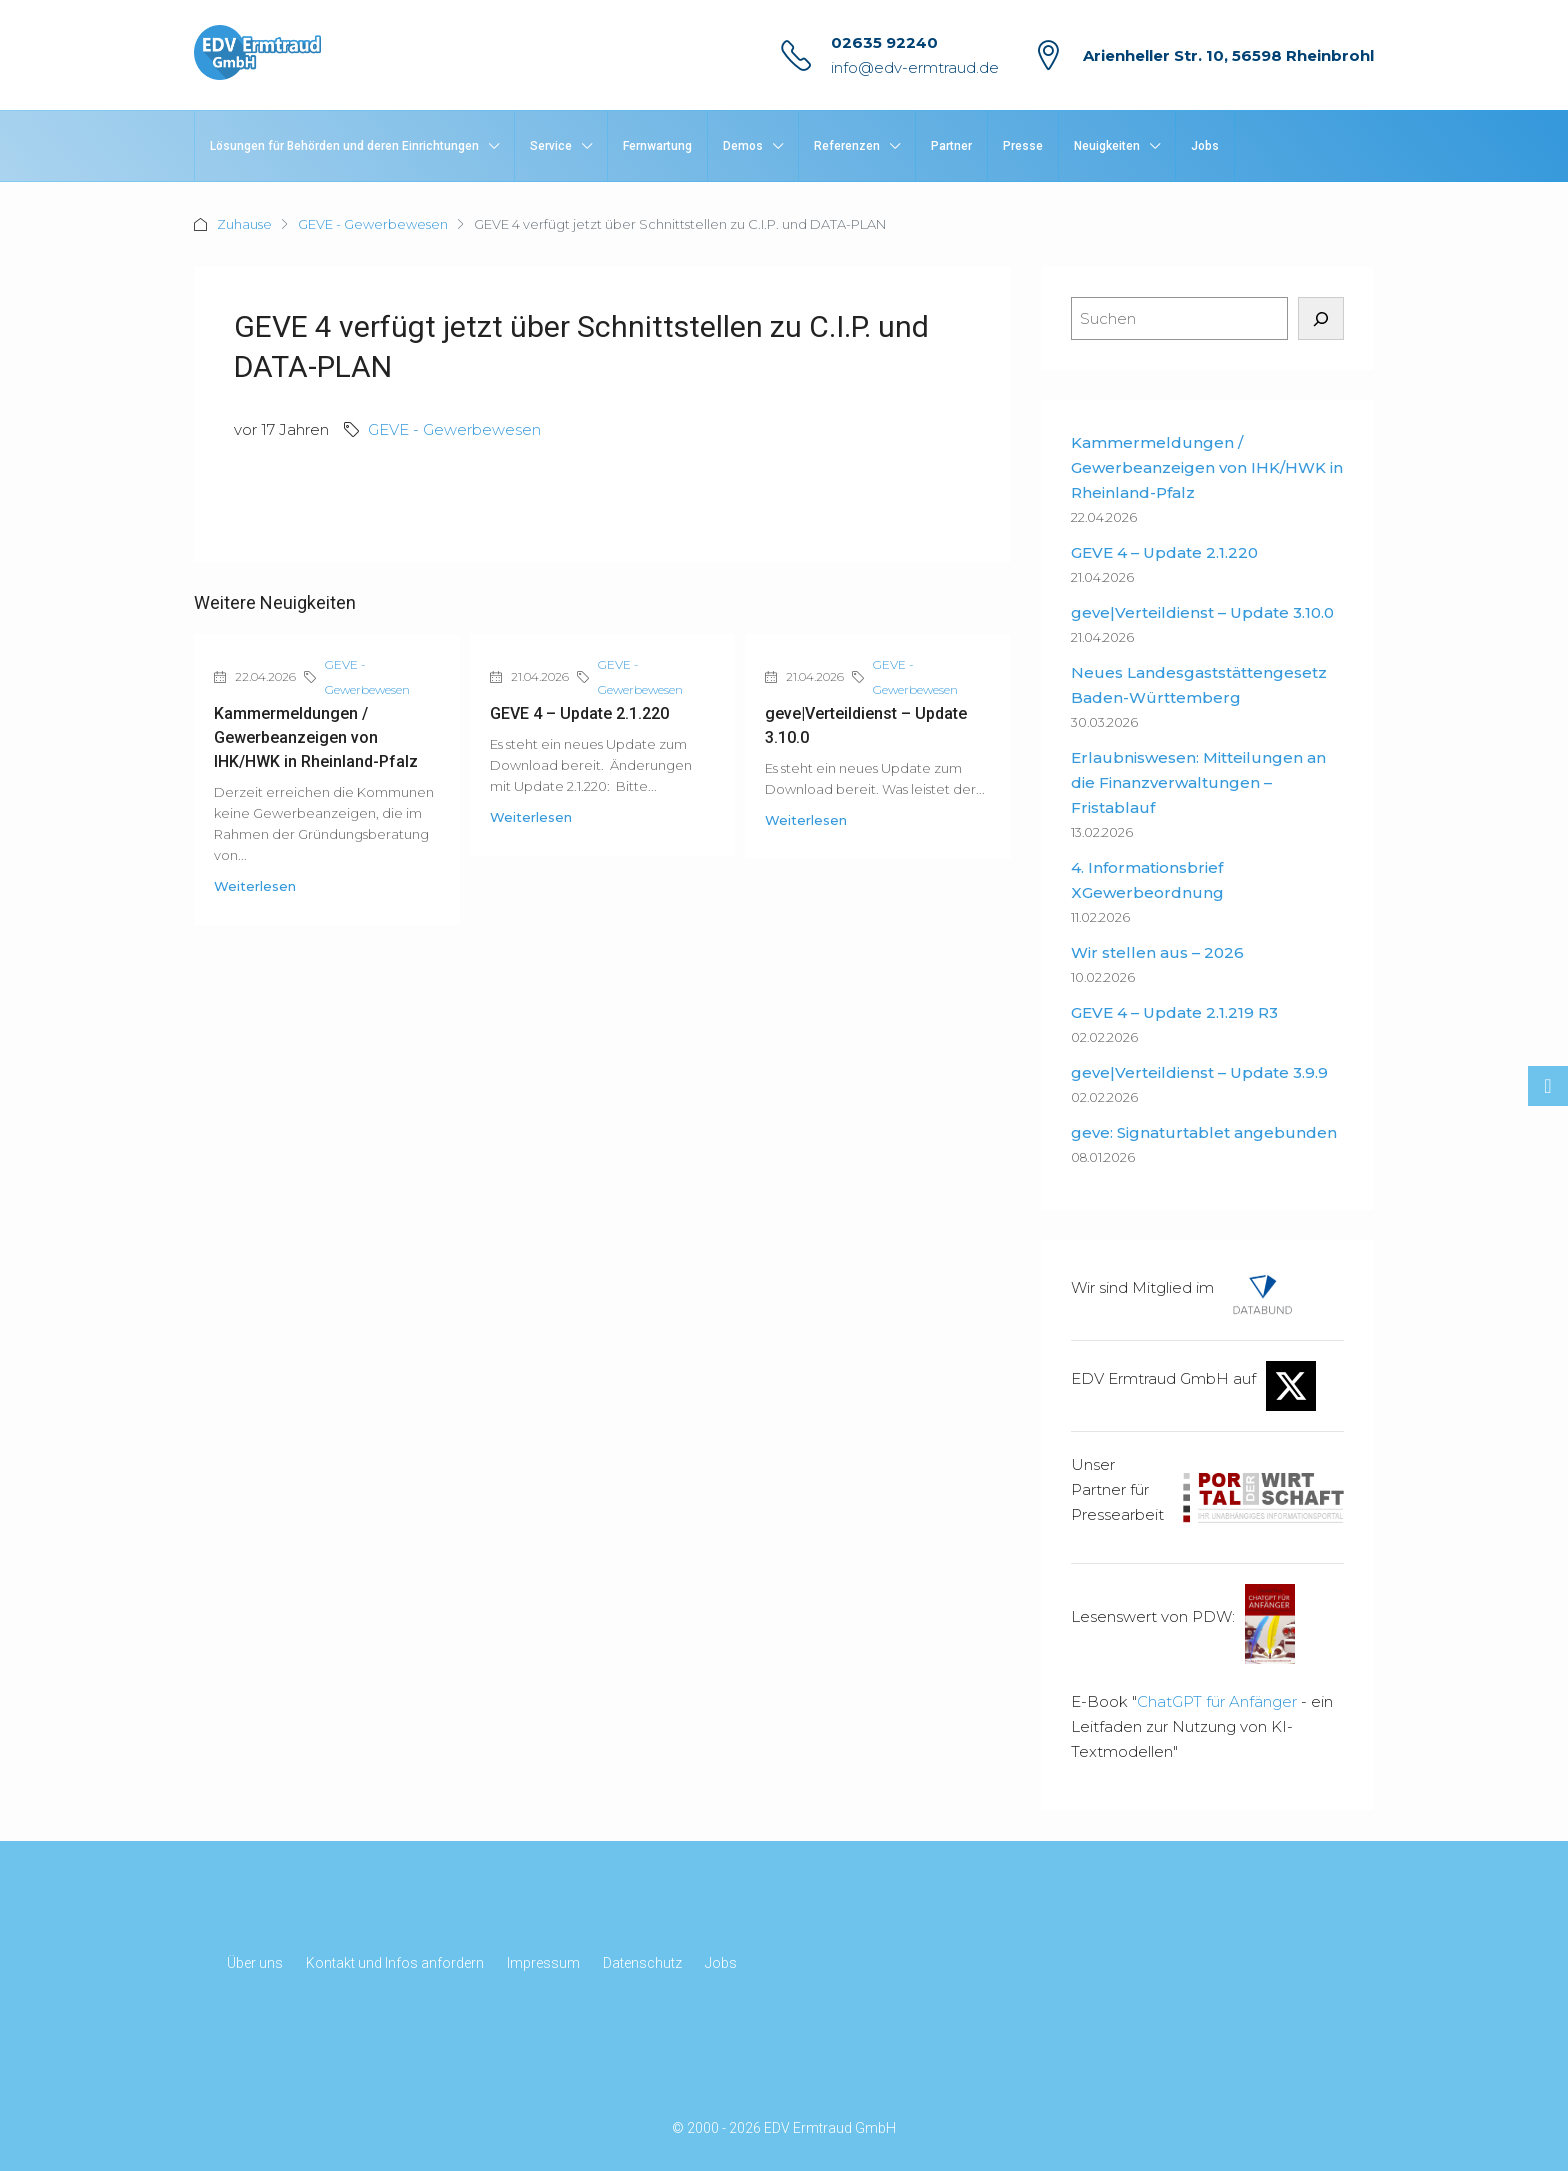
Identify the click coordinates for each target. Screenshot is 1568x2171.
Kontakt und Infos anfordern (395, 1963)
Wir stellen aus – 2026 (1157, 952)
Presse (1023, 146)
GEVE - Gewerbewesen (373, 224)
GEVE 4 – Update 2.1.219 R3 (1174, 1012)
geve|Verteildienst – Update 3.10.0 (1202, 612)
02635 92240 (884, 42)
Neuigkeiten (1107, 146)
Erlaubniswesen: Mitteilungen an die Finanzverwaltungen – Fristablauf (1198, 782)
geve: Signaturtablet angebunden (1204, 1132)
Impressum (543, 1963)
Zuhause (244, 224)
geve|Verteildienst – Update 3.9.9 (1199, 1072)
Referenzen (847, 146)
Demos (743, 146)
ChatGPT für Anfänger (1217, 1701)
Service (551, 146)
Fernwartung (657, 146)
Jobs (1205, 146)
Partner (951, 146)
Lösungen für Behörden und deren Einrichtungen (344, 146)
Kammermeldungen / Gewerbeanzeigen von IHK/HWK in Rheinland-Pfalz (316, 737)
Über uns (255, 1963)
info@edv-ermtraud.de (915, 67)
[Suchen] (1321, 318)
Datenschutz (642, 1963)
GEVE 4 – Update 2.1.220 (579, 713)
